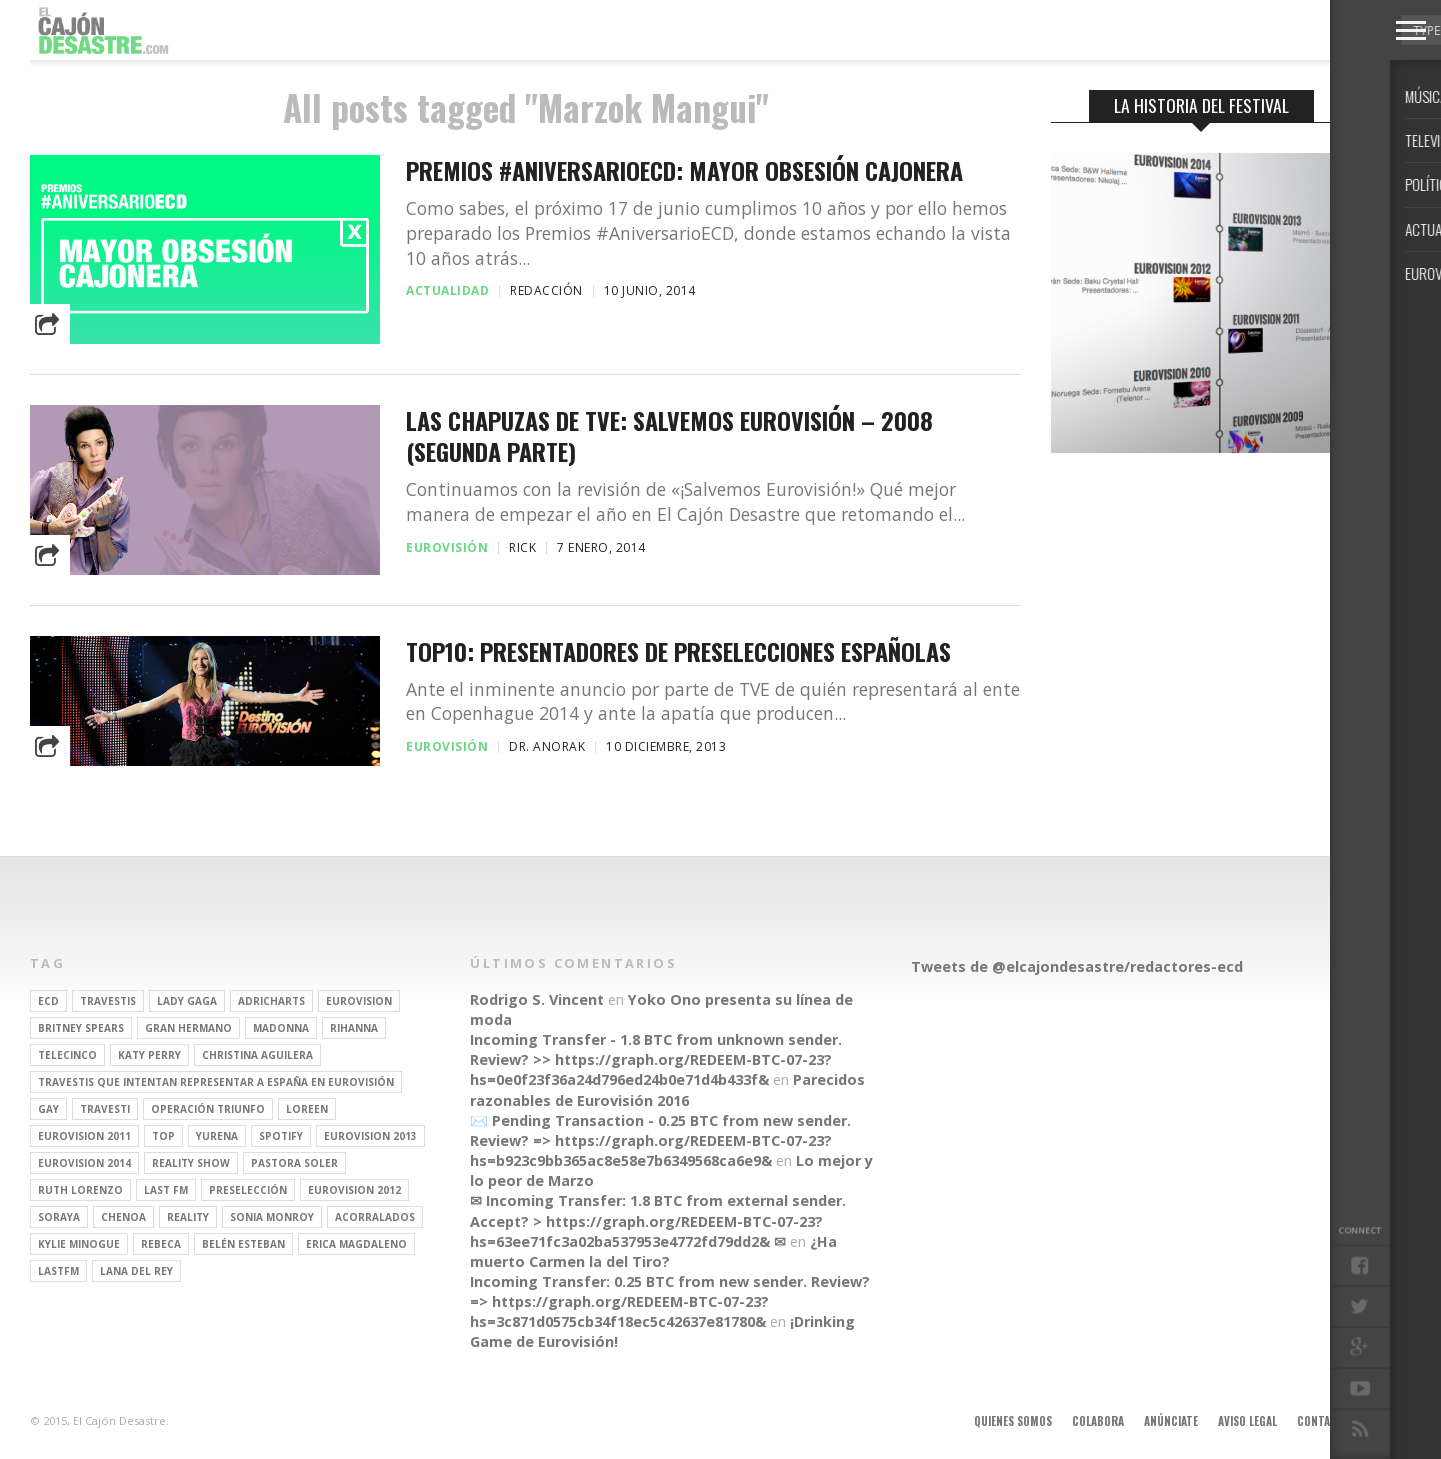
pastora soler (294, 1163)
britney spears (81, 1028)
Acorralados (375, 1217)
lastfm (58, 1271)
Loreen (307, 1109)
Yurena (217, 1136)
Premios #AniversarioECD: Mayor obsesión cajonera (684, 170)
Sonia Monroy (272, 1217)
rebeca (161, 1244)
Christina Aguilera (257, 1055)
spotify (281, 1136)
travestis (108, 1001)
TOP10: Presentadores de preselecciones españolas (678, 651)
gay (48, 1109)
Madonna (281, 1028)
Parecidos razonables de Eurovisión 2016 (667, 1089)
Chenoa (123, 1217)
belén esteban (243, 1244)
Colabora (1098, 1421)
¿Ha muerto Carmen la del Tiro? (653, 1251)
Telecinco (67, 1055)
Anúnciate (1171, 1421)
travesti (105, 1109)
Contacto (1324, 1421)
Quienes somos (1013, 1421)
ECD (48, 1001)
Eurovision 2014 (84, 1163)
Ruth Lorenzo (80, 1190)
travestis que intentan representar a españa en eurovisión (216, 1082)
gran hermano (188, 1028)
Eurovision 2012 (354, 1190)
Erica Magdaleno (356, 1244)
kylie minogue (79, 1244)
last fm (166, 1190)
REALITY (188, 1217)
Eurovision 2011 (84, 1136)
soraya (59, 1217)
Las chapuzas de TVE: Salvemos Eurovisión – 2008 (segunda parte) (669, 436)
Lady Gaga (187, 1001)
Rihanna (354, 1028)
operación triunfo (208, 1109)
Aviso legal (1247, 1421)
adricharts (271, 1001)
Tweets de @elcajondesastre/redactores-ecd (1077, 966)
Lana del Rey (136, 1271)
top (163, 1136)
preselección (248, 1190)
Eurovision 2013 (370, 1136)
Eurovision (359, 1001)
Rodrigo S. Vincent (537, 999)
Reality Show (191, 1163)
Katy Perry (149, 1055)
